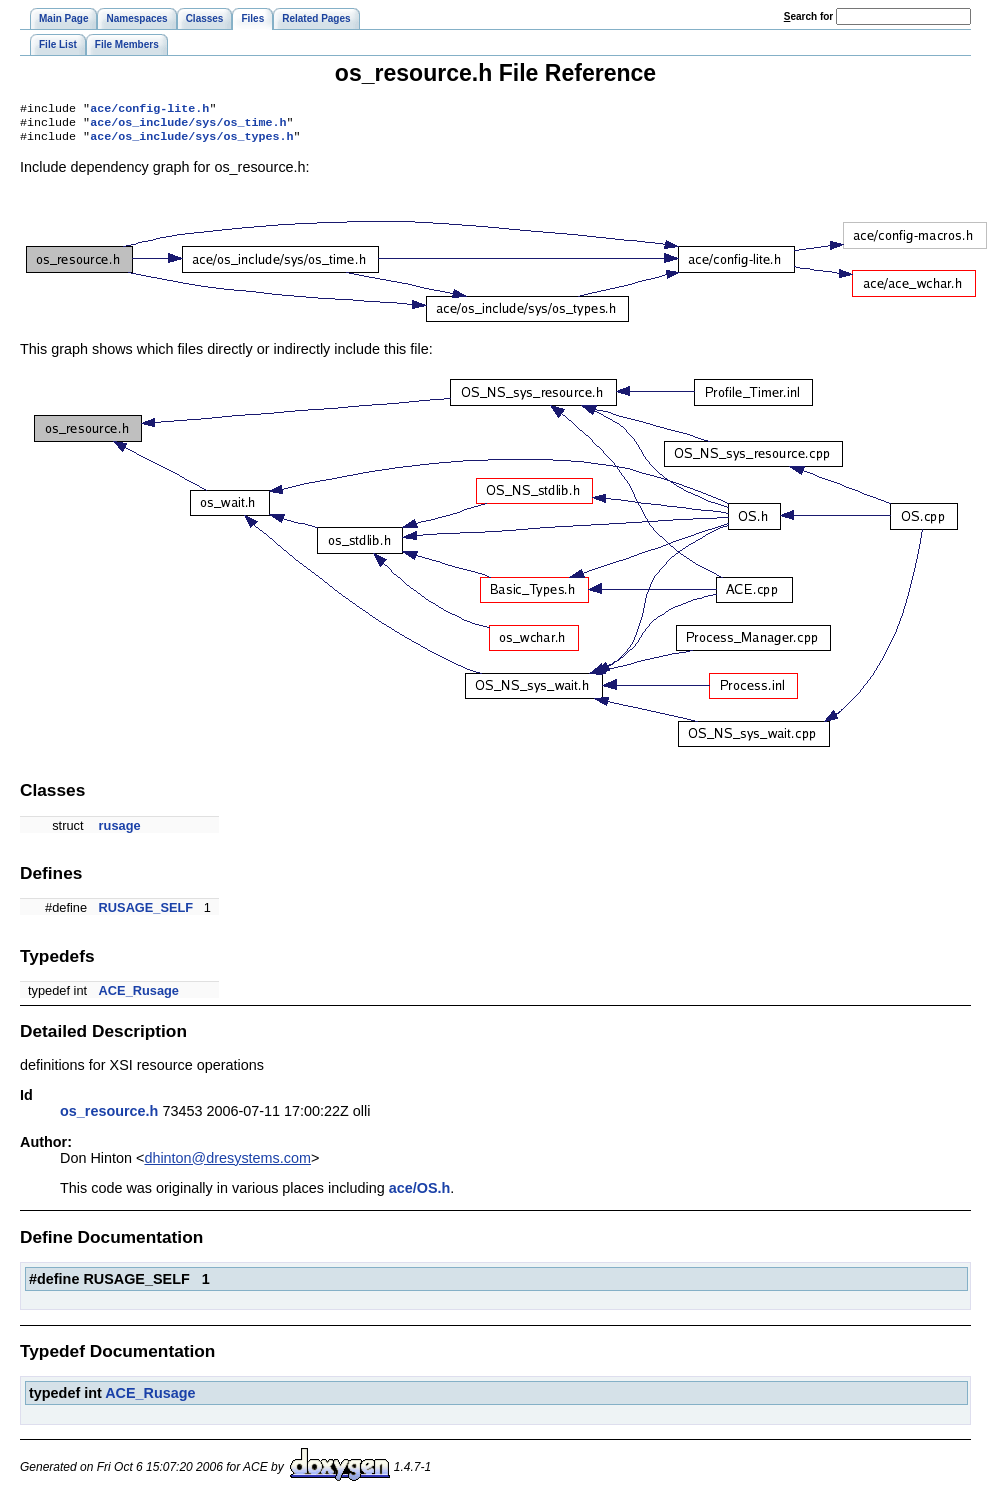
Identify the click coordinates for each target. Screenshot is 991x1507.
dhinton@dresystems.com (227, 1164)
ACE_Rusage (139, 996)
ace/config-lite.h (149, 110)
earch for (808, 16)
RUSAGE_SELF (146, 913)
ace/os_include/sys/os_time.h (188, 126)
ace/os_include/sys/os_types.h (191, 142)
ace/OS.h (420, 1194)
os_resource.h (109, 1117)
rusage (120, 831)
